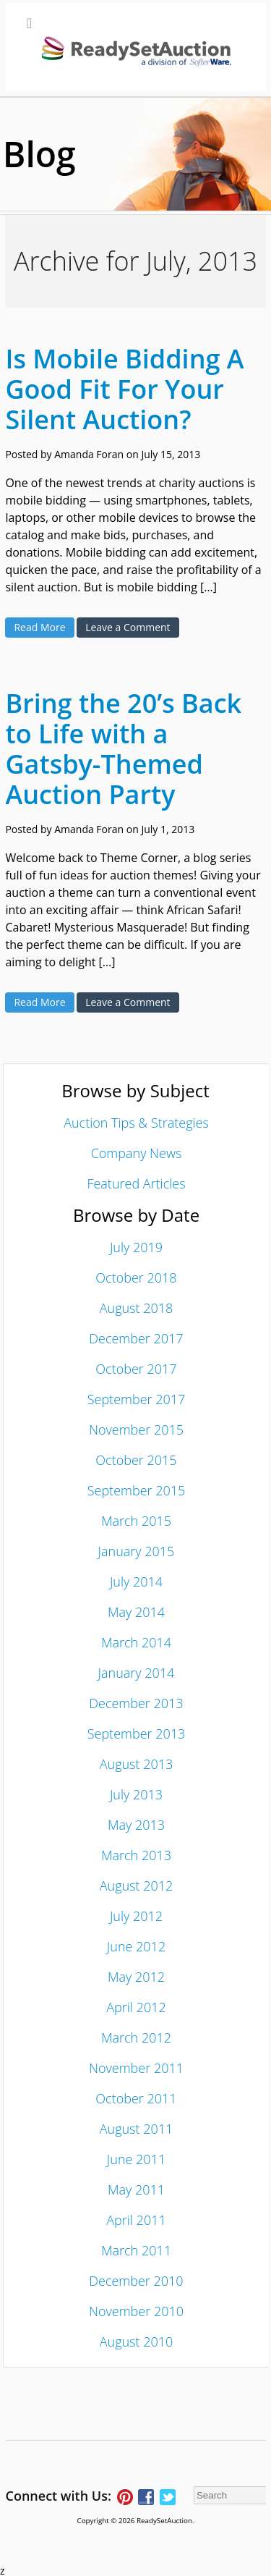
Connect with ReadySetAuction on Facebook (146, 2497)
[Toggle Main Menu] (136, 47)
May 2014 (136, 1612)
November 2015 (136, 1429)
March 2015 (136, 1520)
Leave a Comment (127, 627)
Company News (136, 1153)
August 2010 (136, 2341)
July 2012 (136, 1916)
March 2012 (136, 2037)
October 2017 (135, 1368)
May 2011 (136, 2189)
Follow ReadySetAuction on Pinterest (125, 2497)
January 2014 (136, 1672)
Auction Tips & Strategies (136, 1122)
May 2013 (136, 1824)
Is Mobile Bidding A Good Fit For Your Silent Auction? (124, 389)
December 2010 (136, 2280)
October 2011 (135, 2098)
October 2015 (135, 1460)
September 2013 (136, 1733)
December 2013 (136, 1703)
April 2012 (135, 2007)
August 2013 (136, 1764)
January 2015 (136, 1551)
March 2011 (136, 2250)
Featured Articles (136, 1183)
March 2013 (136, 1855)
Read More (39, 627)
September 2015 (136, 1490)
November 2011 (136, 2068)
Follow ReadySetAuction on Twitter (168, 2497)
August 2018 (136, 1308)
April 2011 (135, 2220)
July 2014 (136, 1581)
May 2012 (136, 1976)
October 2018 (135, 1277)
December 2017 (136, 1338)
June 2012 (136, 1946)
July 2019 (136, 1247)
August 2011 (136, 2128)
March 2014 (136, 1642)
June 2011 (136, 2159)
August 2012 (136, 1885)
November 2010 (136, 2311)
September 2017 (136, 1399)
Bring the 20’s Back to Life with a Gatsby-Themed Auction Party (123, 748)
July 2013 (136, 1794)
